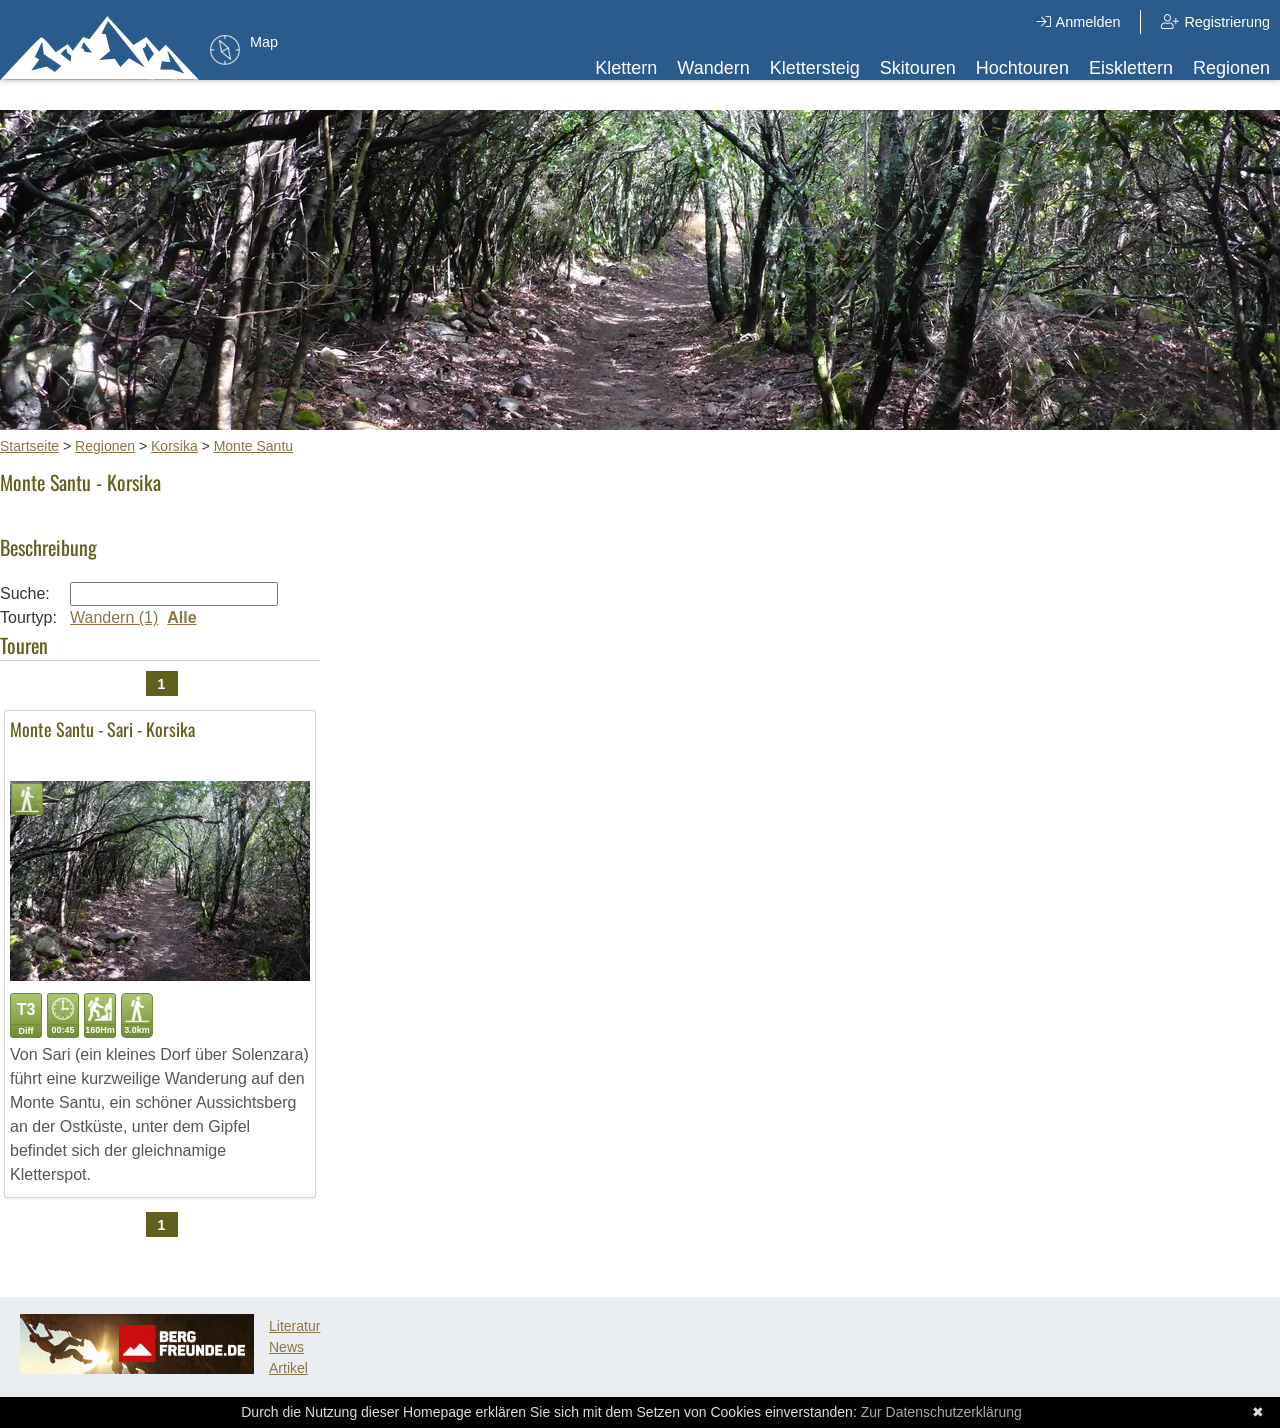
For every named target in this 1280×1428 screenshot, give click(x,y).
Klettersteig (815, 68)
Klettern (626, 68)
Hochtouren (1022, 68)
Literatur (294, 1326)
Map (264, 42)
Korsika (174, 446)
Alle (181, 617)
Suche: (25, 593)
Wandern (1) (114, 617)
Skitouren (918, 68)
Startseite (29, 446)
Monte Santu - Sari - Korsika (102, 729)
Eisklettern (1131, 68)
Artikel (288, 1368)
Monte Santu (253, 446)
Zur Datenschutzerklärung (941, 1412)
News (286, 1347)
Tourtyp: (28, 617)
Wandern (713, 68)
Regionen (1231, 68)
